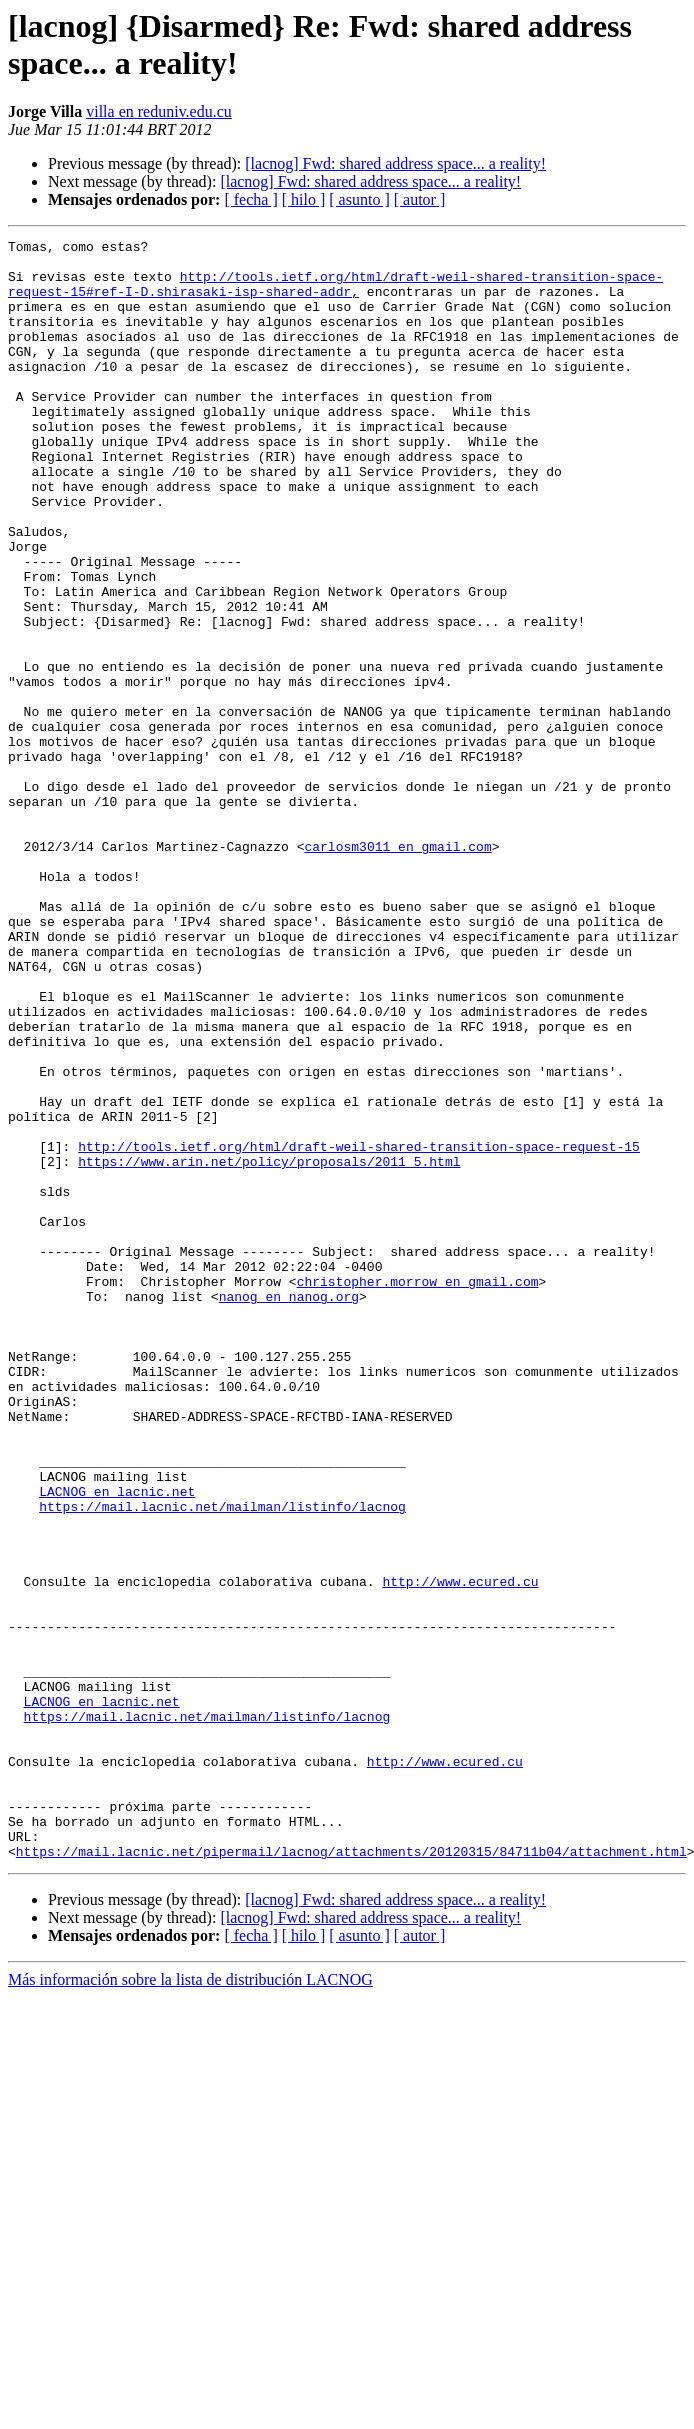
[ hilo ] (304, 199)
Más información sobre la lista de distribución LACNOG (190, 2303)
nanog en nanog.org (289, 1509)
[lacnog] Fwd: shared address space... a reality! (395, 163)
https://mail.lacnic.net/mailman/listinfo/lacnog (222, 1761)
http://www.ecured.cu (460, 1851)
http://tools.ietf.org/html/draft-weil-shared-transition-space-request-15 (359, 1329)
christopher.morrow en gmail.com (418, 1491)
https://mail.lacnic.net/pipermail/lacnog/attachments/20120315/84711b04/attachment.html (351, 2175)
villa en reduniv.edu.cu (159, 111)
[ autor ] (420, 199)
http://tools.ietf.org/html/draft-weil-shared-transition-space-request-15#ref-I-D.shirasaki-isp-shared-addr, (335, 294)
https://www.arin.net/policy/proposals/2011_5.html (269, 1347)
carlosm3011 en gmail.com (397, 969)
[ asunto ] (359, 199)
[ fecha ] (250, 199)
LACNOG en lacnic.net (117, 1743)
